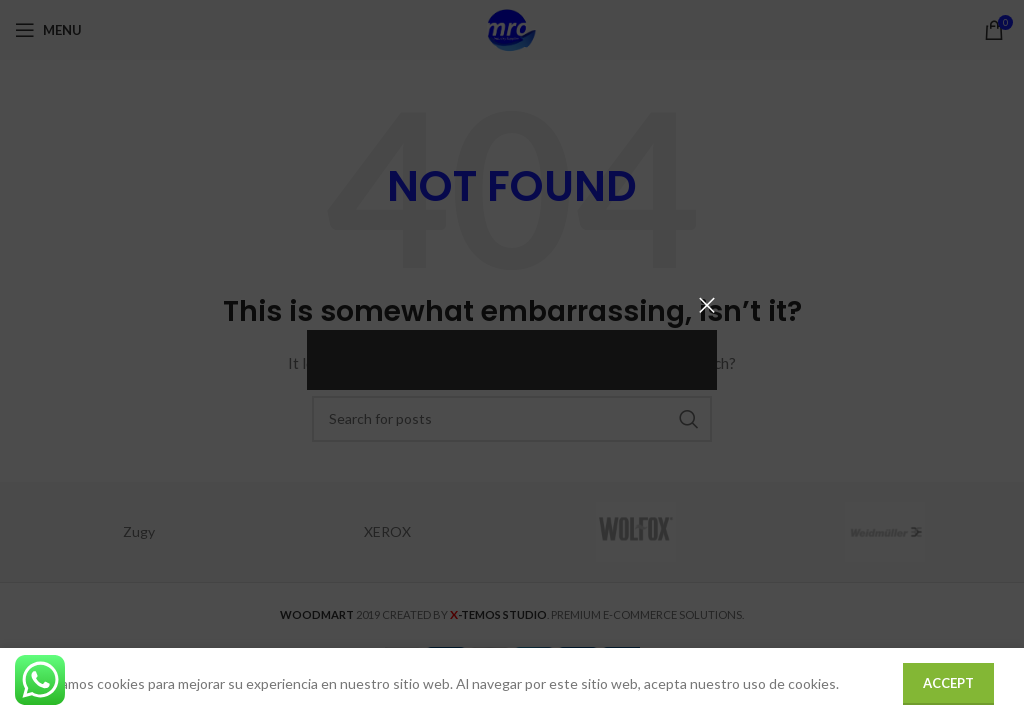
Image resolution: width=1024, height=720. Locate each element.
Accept (948, 683)
